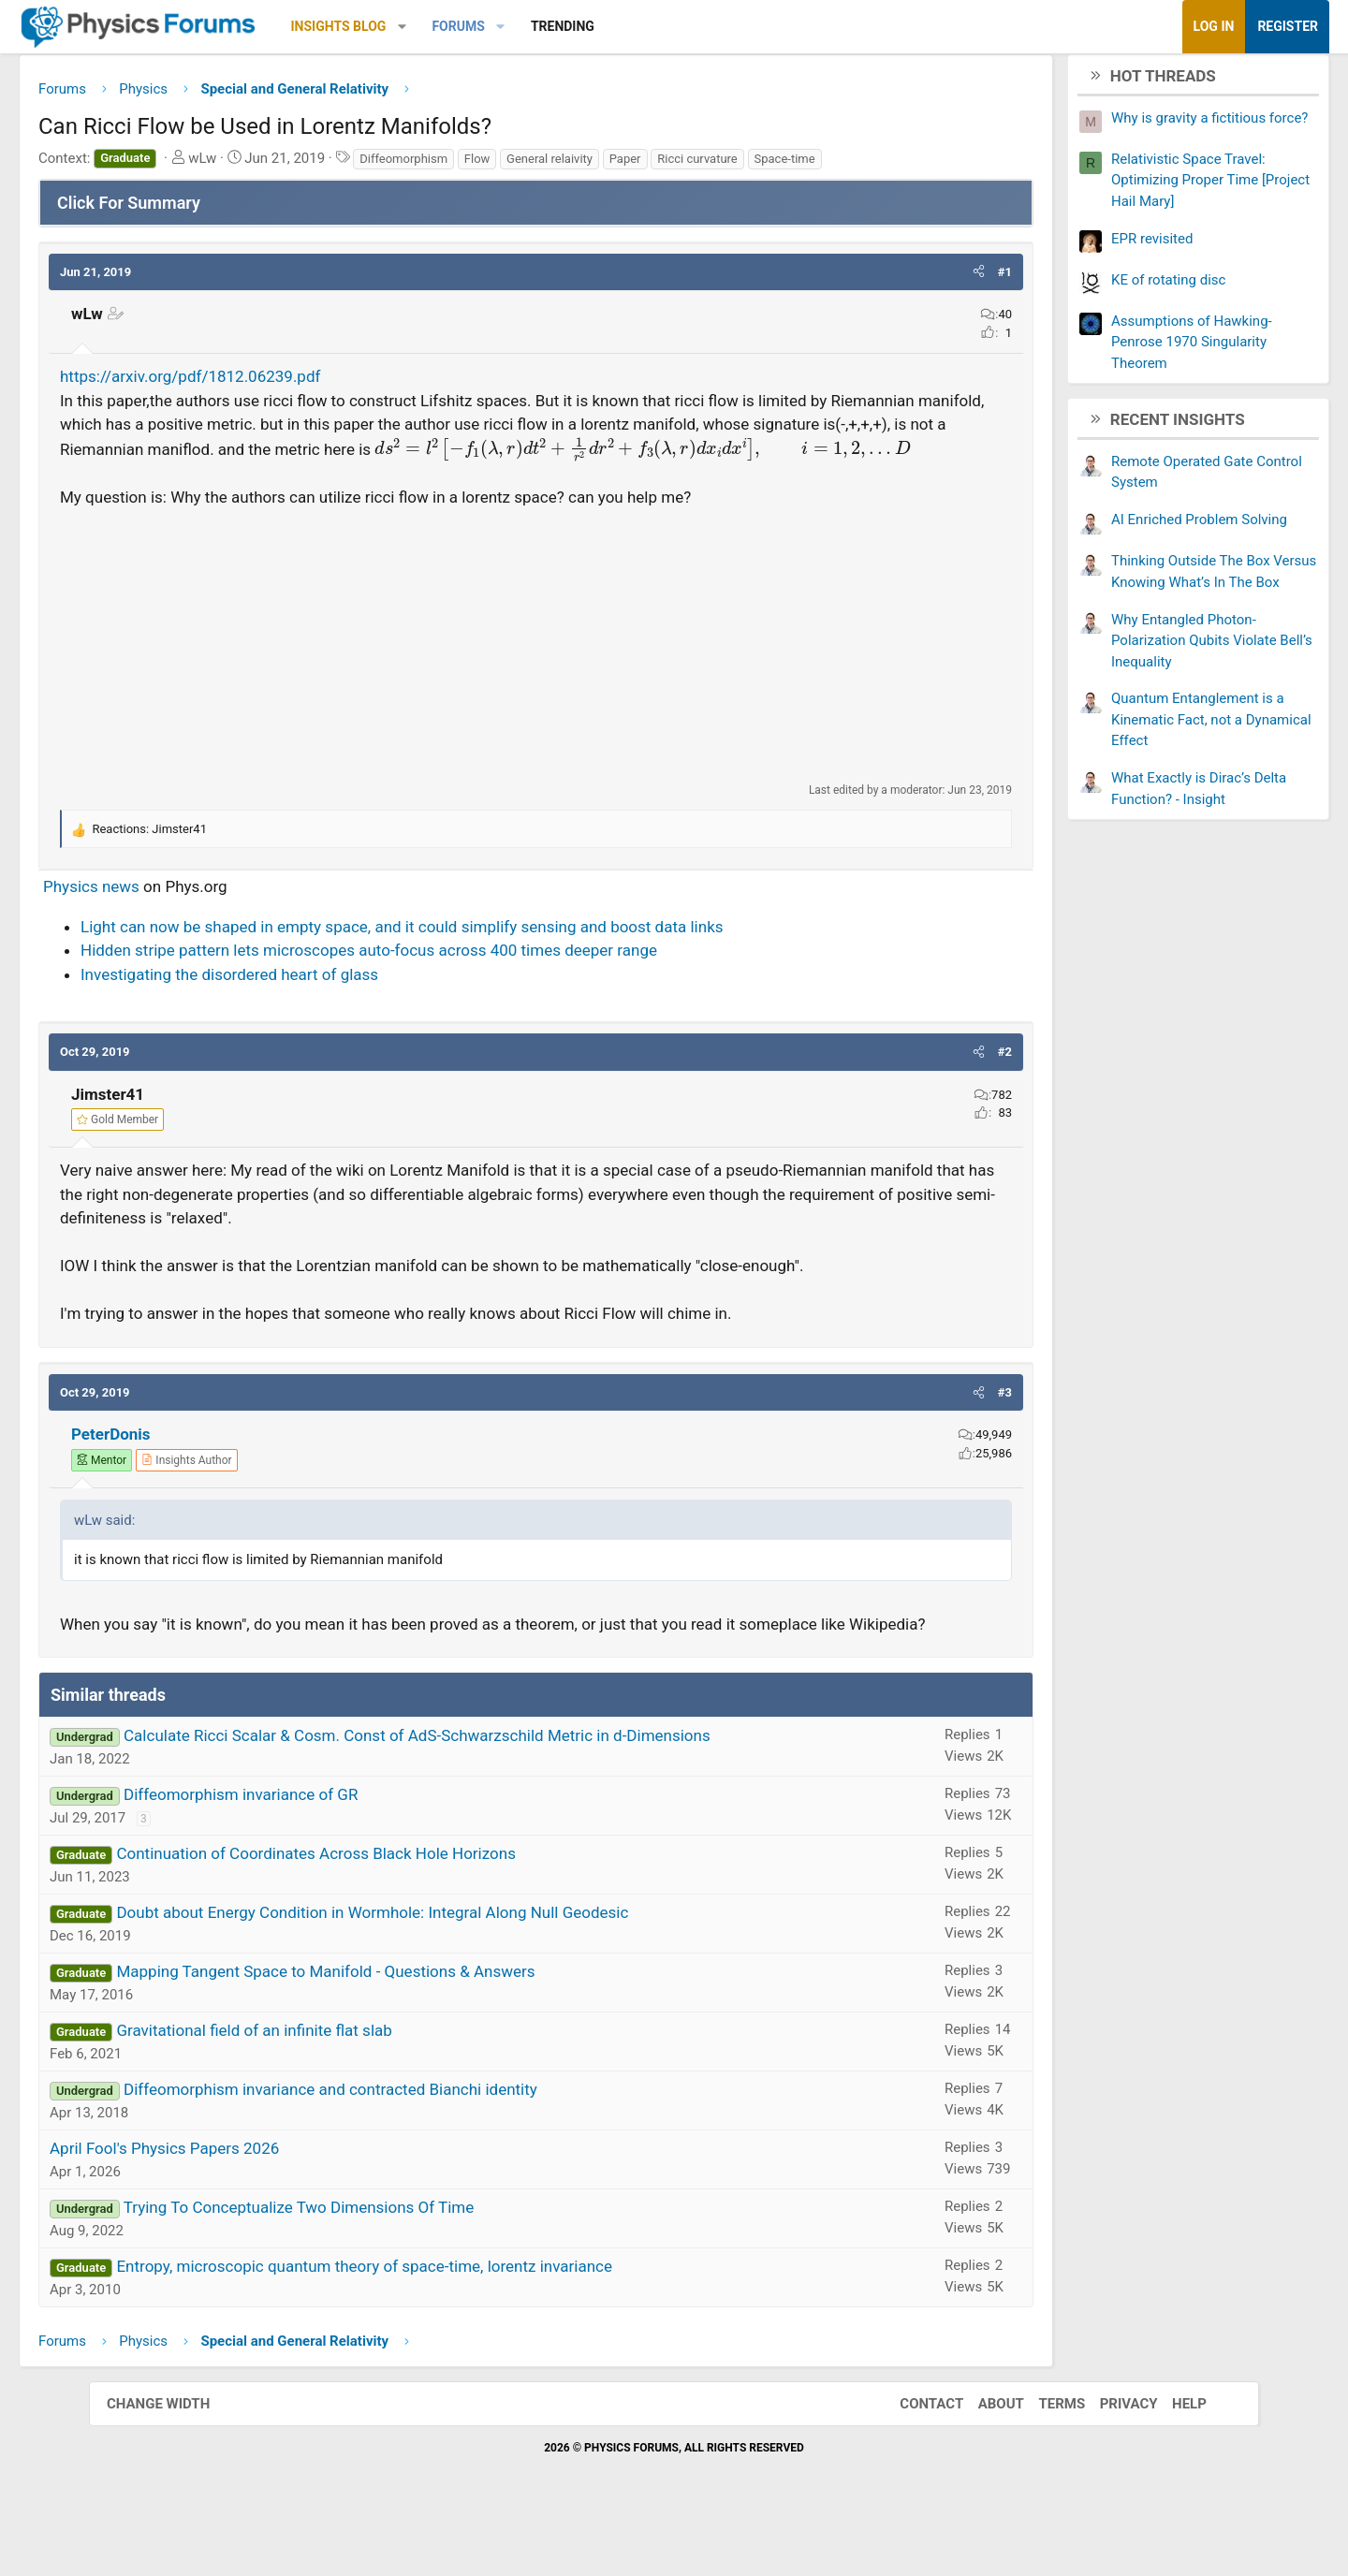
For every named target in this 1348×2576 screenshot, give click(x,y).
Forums (546, 26)
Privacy (1110, 2458)
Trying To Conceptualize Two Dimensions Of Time (388, 2262)
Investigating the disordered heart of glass (318, 1005)
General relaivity (638, 165)
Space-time (873, 165)
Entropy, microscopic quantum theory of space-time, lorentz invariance (453, 2321)
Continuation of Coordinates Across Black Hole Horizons (404, 1908)
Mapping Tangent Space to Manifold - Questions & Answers (414, 2026)
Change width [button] (176, 2458)
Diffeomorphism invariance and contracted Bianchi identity (419, 2144)
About (982, 2458)
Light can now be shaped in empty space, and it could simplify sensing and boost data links (491, 957)
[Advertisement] (536, 676)
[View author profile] (275, 1491)
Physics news (180, 917)
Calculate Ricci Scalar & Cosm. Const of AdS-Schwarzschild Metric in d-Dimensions (505, 1790)
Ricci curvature (786, 165)
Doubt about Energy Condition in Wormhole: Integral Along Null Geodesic (461, 1967)
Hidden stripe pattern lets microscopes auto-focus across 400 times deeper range (457, 981)
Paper (714, 165)
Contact (913, 2458)
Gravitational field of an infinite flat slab (342, 2085)
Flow (566, 165)
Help (1170, 2458)
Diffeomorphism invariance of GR (329, 1849)
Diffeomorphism (492, 165)
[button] (491, 26)
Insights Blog (428, 26)
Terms (1042, 2458)
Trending (651, 26)
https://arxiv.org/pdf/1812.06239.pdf (279, 383)
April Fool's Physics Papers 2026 (253, 2203)
